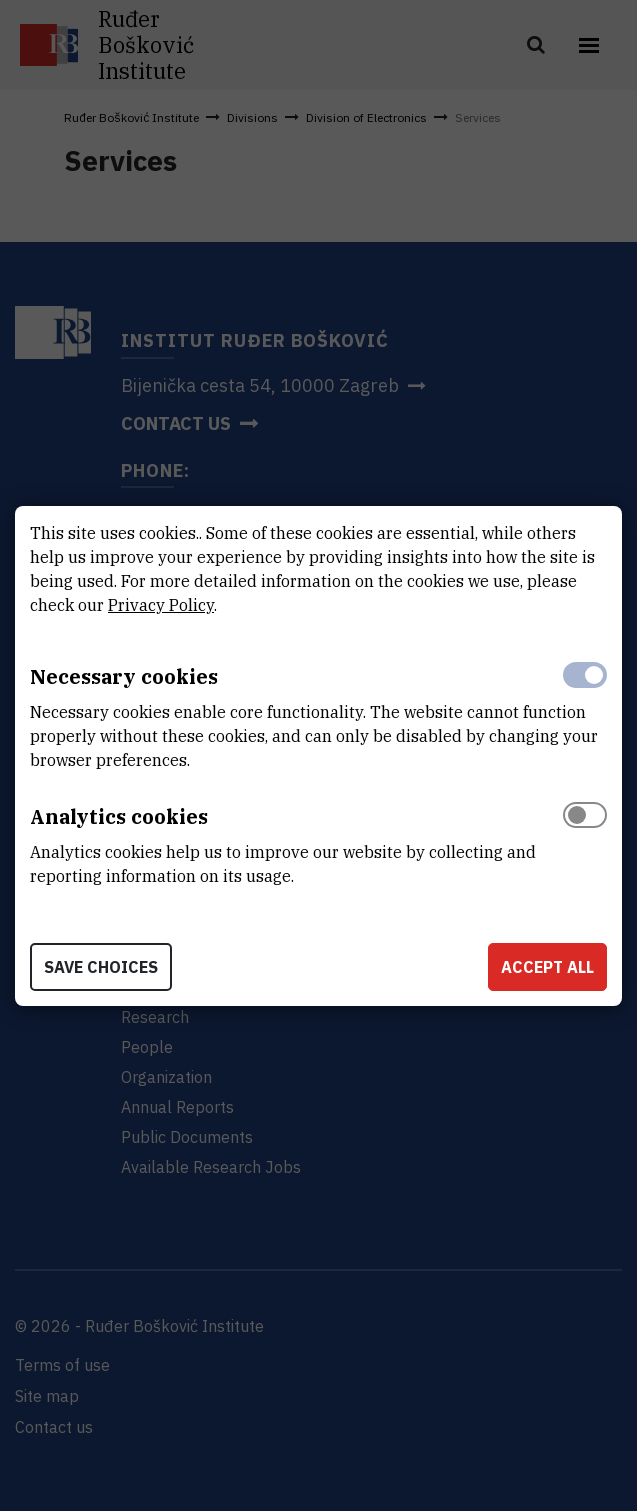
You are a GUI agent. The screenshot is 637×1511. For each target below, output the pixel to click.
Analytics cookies (119, 816)
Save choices (101, 967)
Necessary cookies (124, 676)
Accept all (547, 967)
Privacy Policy (161, 605)
